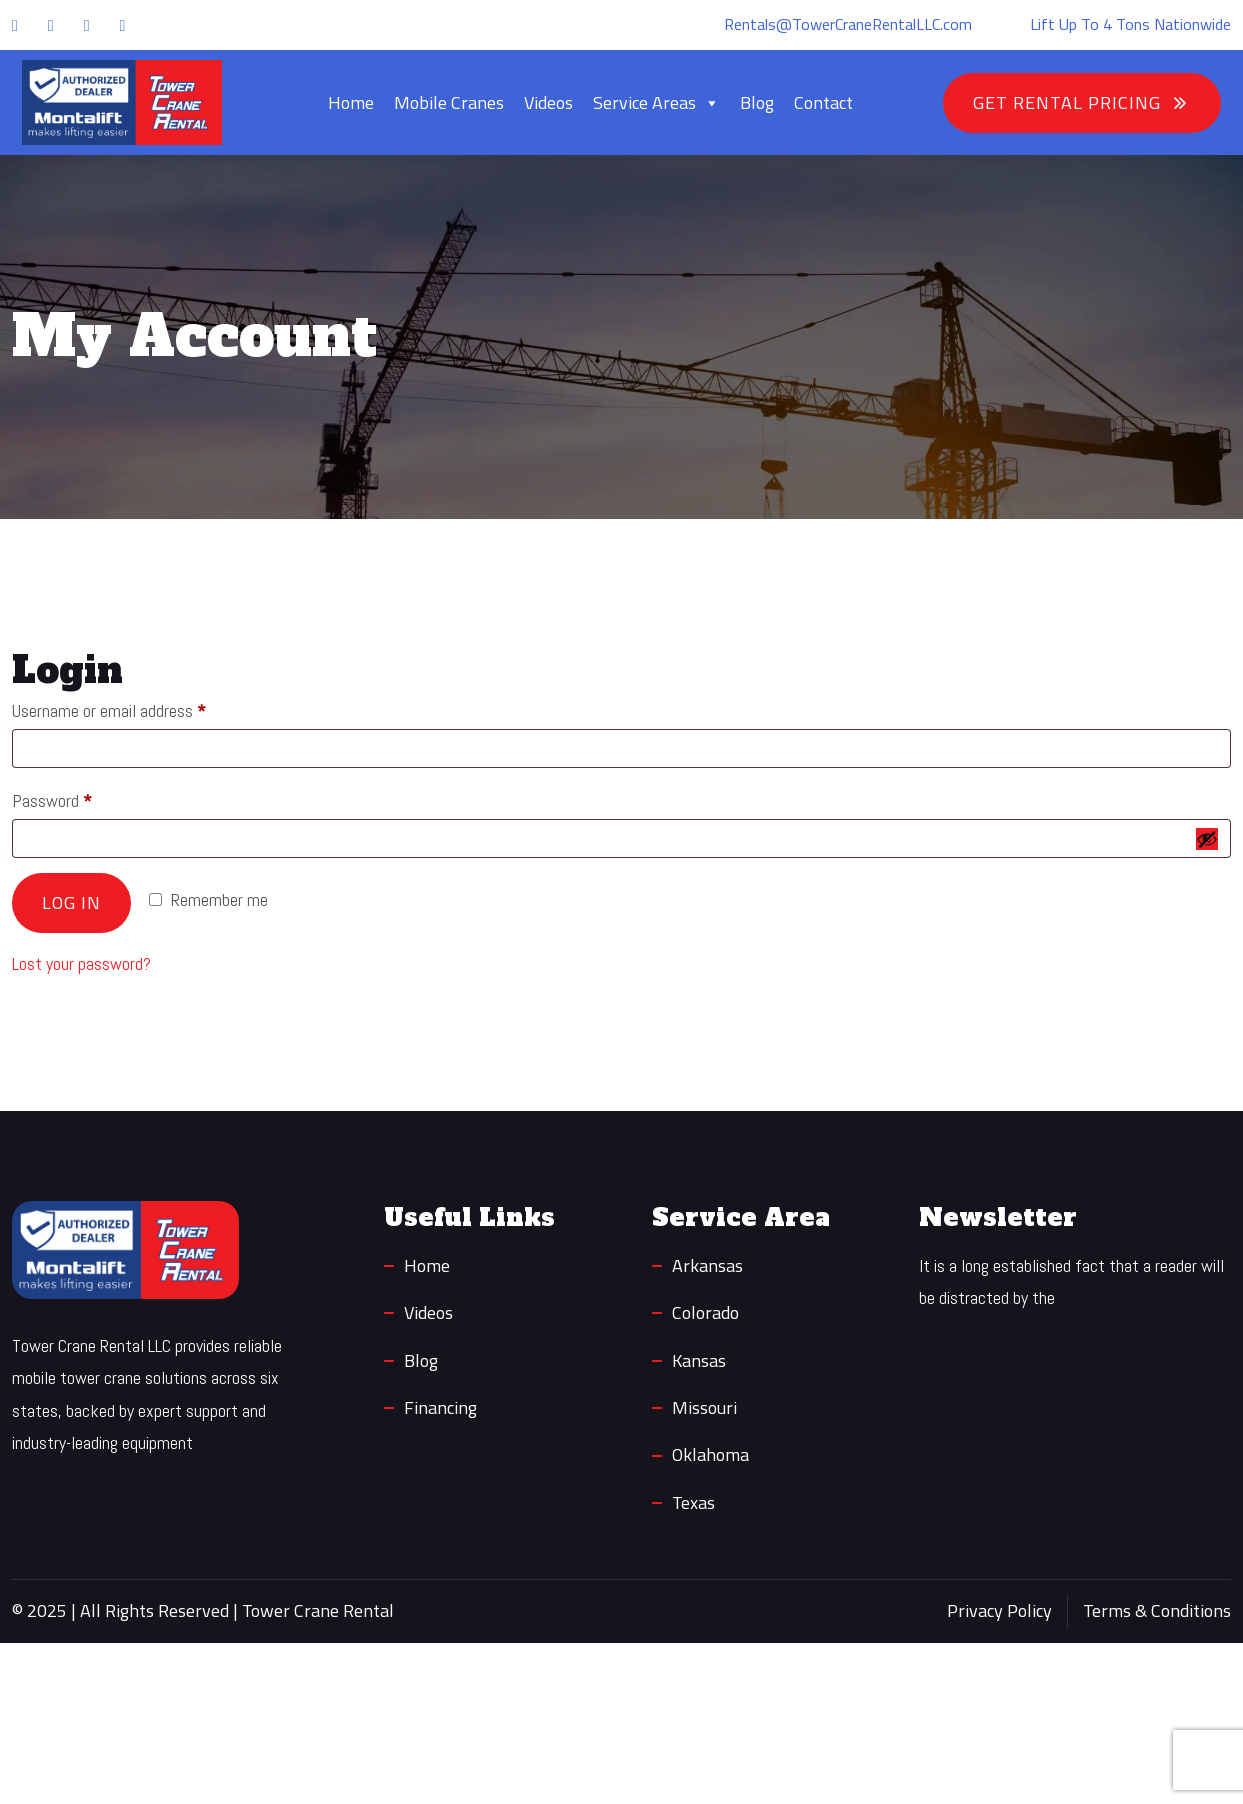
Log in (71, 902)
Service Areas (656, 103)
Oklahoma (710, 1454)
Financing (440, 1407)
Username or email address (137, 707)
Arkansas (707, 1265)
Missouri (704, 1407)
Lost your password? (81, 963)
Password (80, 797)
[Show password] (1207, 839)
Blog (757, 102)
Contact (823, 102)
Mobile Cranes (449, 102)
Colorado (705, 1312)
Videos (548, 102)
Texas (693, 1502)
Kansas (699, 1360)
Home (351, 102)
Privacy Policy (999, 1610)
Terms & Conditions (1157, 1610)
